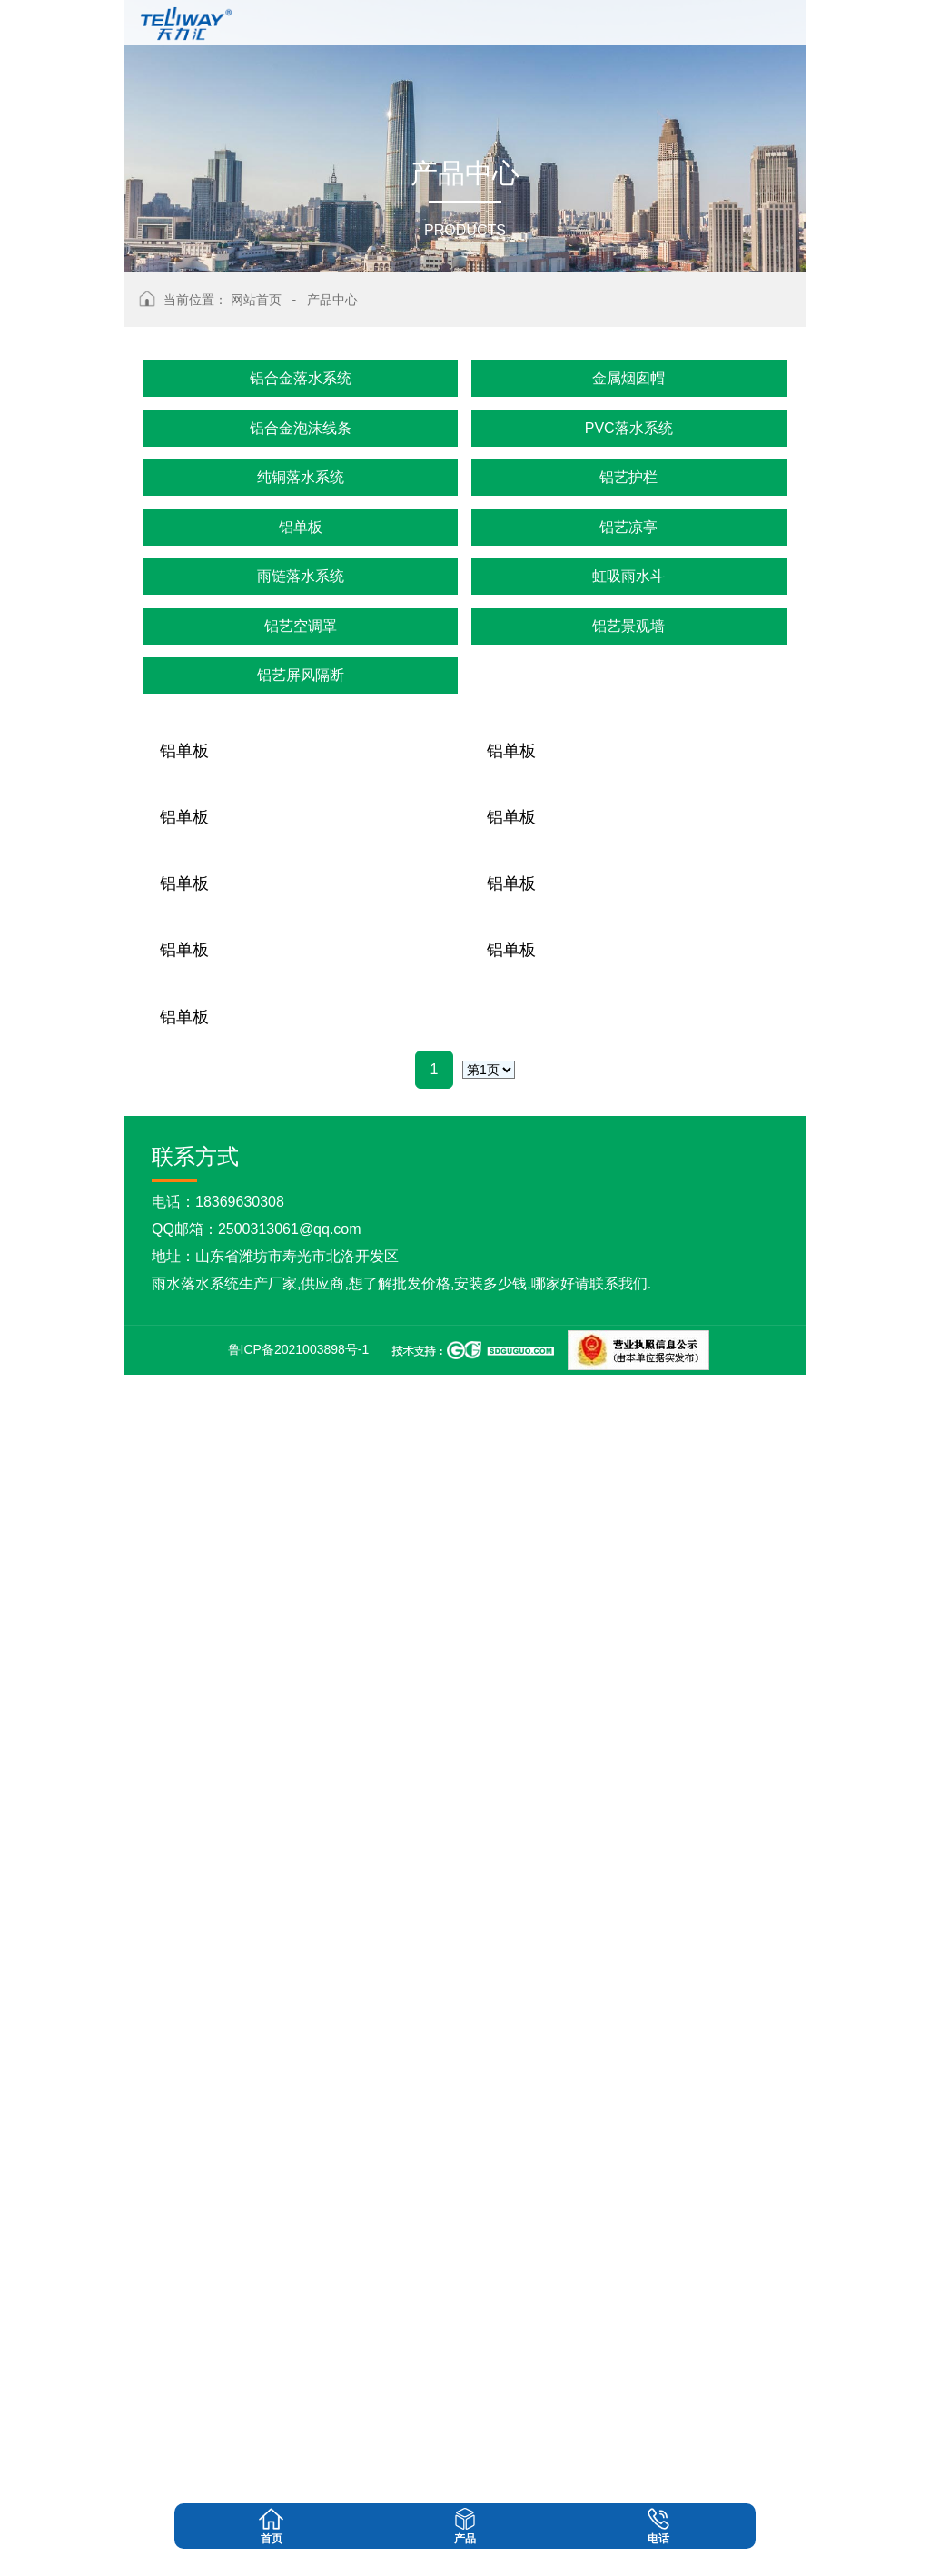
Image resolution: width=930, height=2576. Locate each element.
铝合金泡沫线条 (300, 428)
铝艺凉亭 (628, 527)
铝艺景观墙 (628, 626)
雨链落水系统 (300, 576)
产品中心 (332, 299)
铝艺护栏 (628, 477)
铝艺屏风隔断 (300, 675)
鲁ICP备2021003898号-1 (299, 2550)
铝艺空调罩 (300, 626)
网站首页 (256, 299)
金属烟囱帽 (628, 378)
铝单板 (300, 527)
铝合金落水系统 (300, 378)
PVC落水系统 (629, 428)
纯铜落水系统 (300, 477)
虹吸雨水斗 (628, 576)
